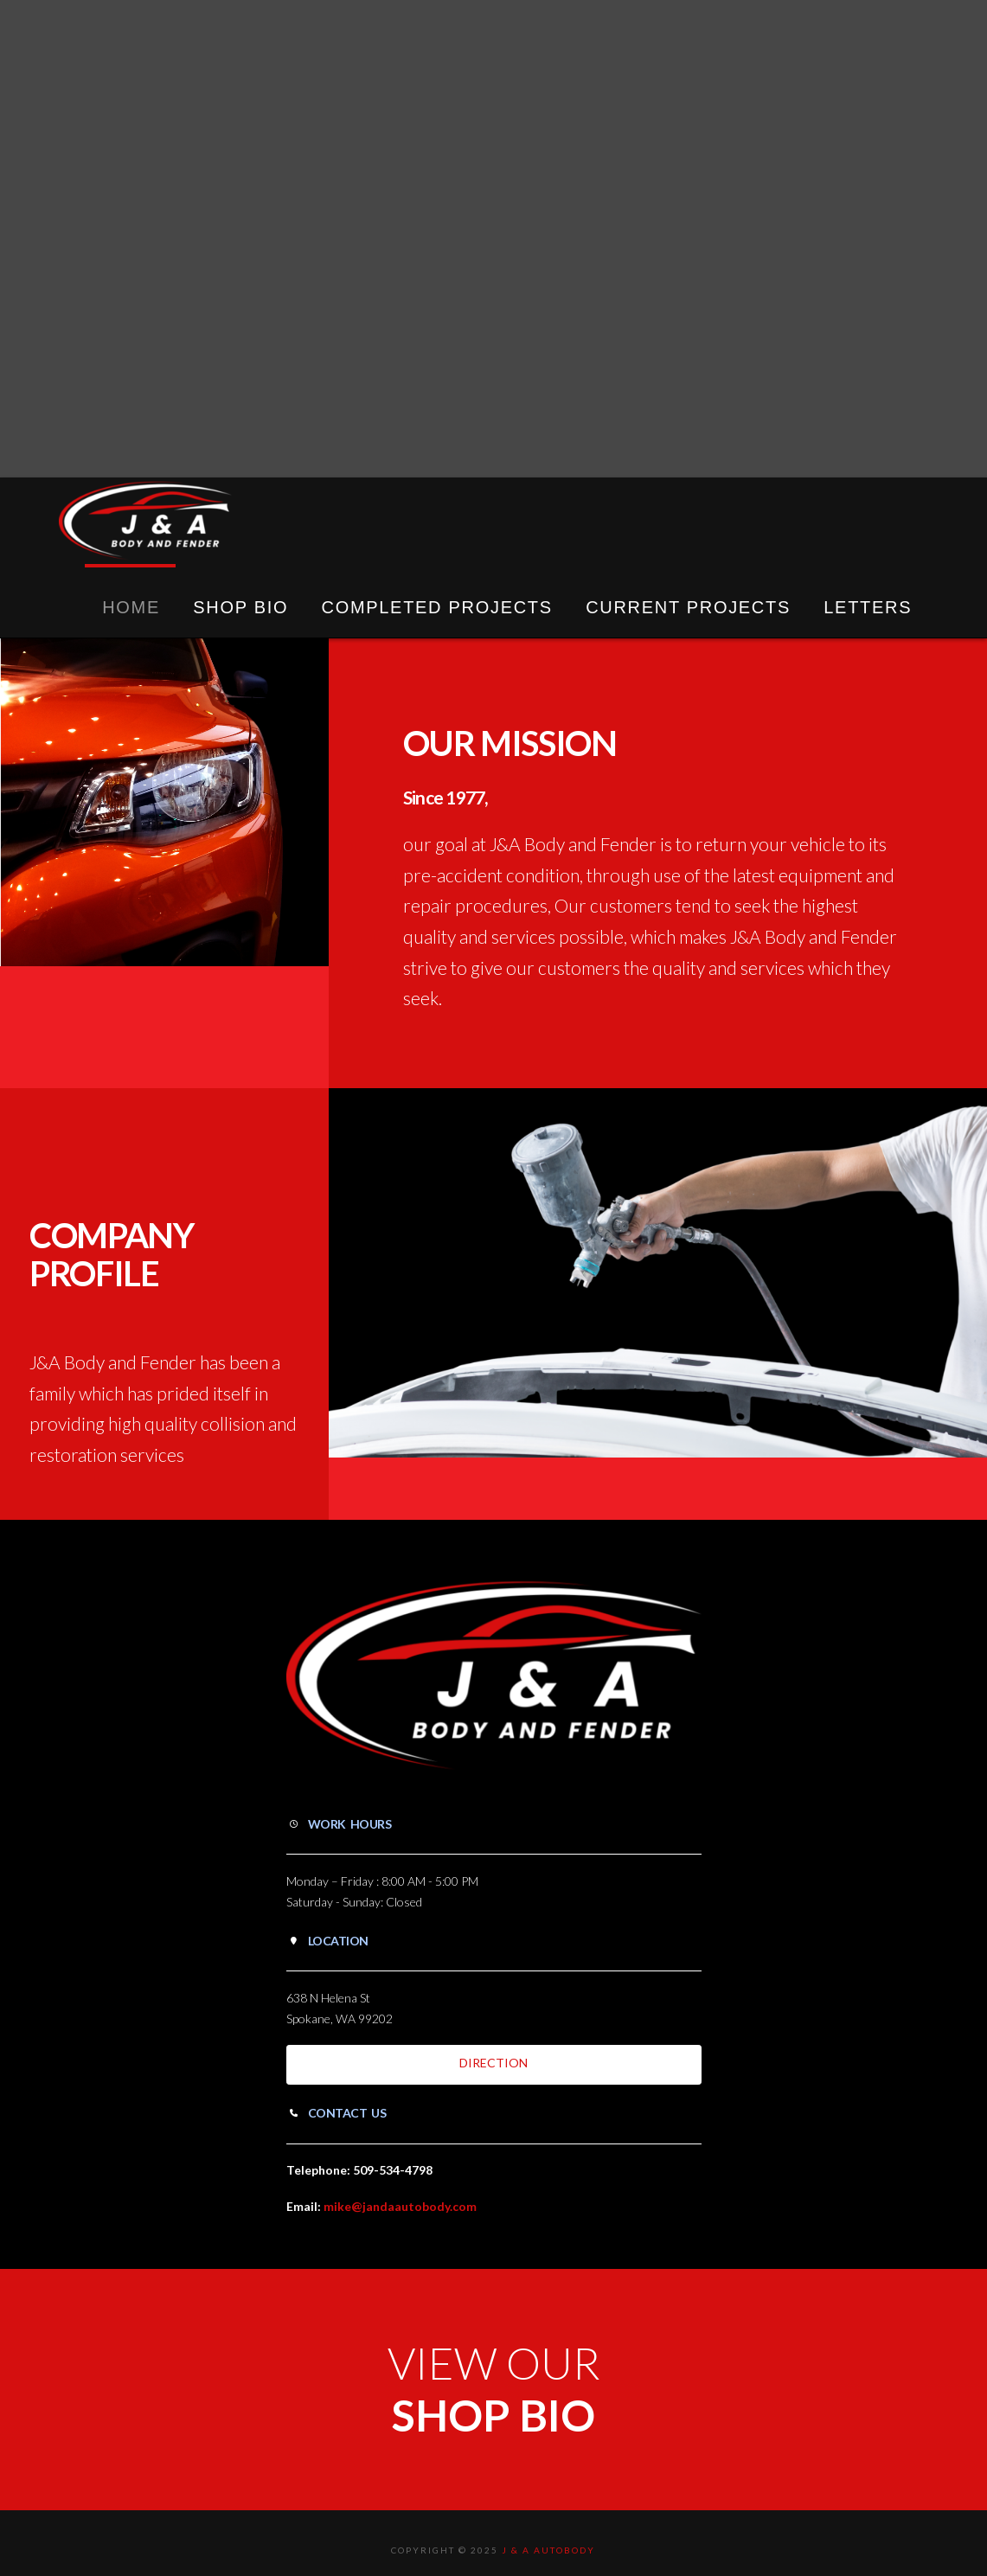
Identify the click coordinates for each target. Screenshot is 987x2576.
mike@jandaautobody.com (400, 2206)
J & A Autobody (548, 2550)
